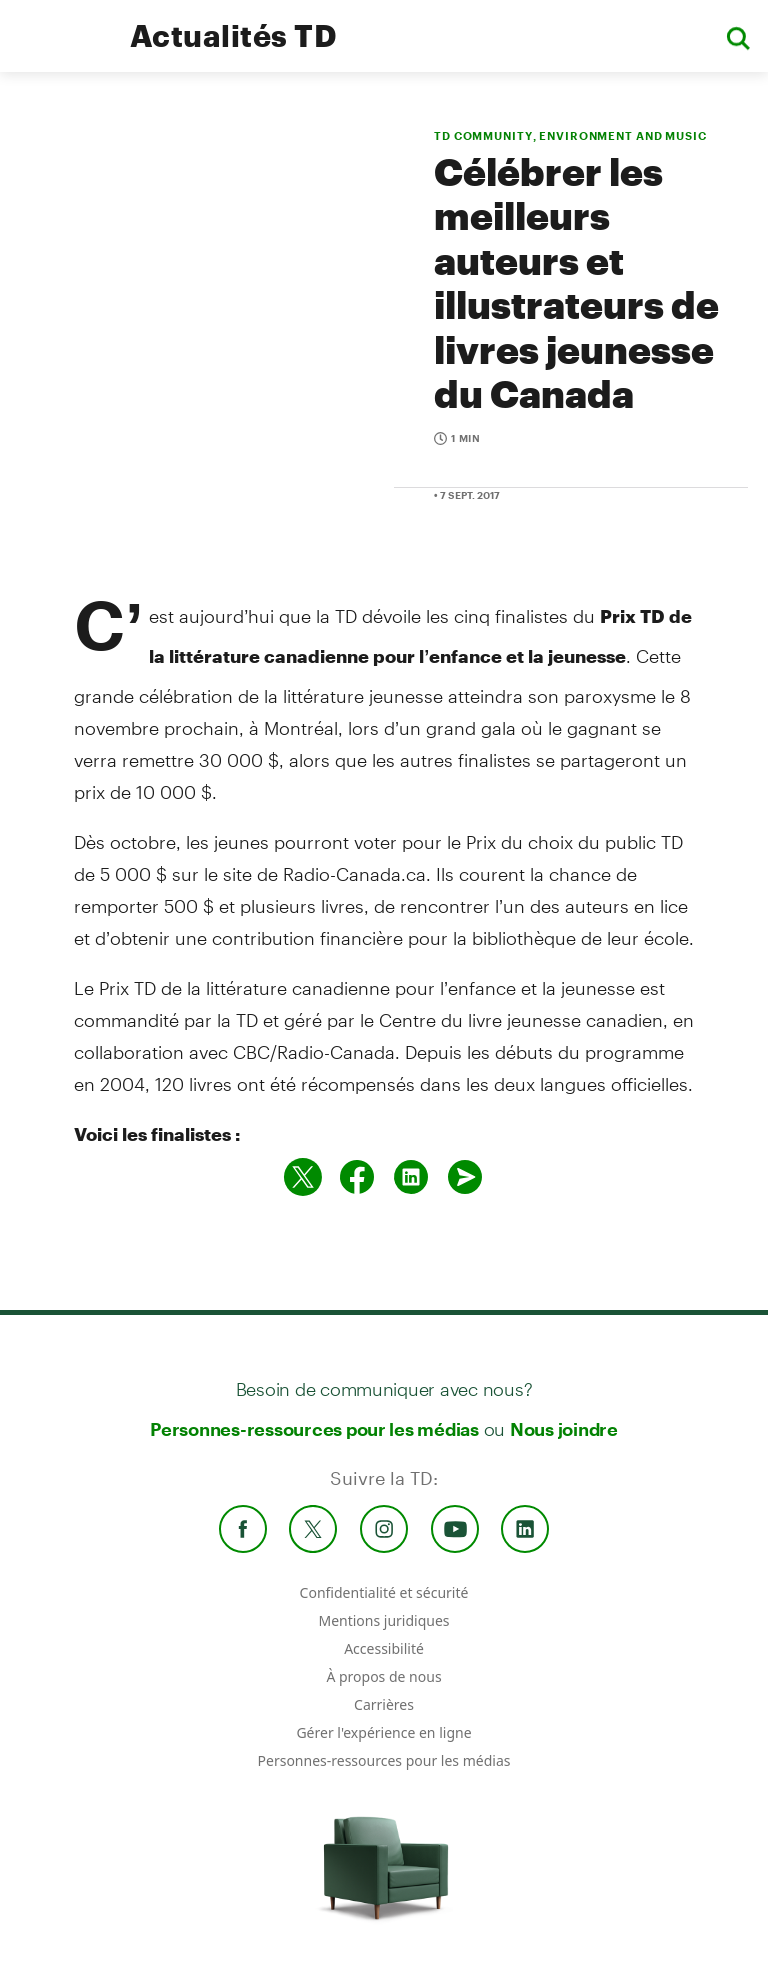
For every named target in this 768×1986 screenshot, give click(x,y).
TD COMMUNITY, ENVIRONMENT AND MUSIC (570, 135)
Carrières (384, 1704)
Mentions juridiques (383, 1620)
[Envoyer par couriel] (465, 1177)
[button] (738, 36)
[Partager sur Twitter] (303, 1177)
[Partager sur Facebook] (357, 1177)
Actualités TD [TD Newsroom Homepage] (233, 35)
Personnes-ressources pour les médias (314, 1429)
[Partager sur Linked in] (411, 1177)
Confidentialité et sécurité (384, 1592)
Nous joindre (564, 1429)
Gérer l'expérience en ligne (383, 1732)
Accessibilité (384, 1648)
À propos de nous (383, 1676)
